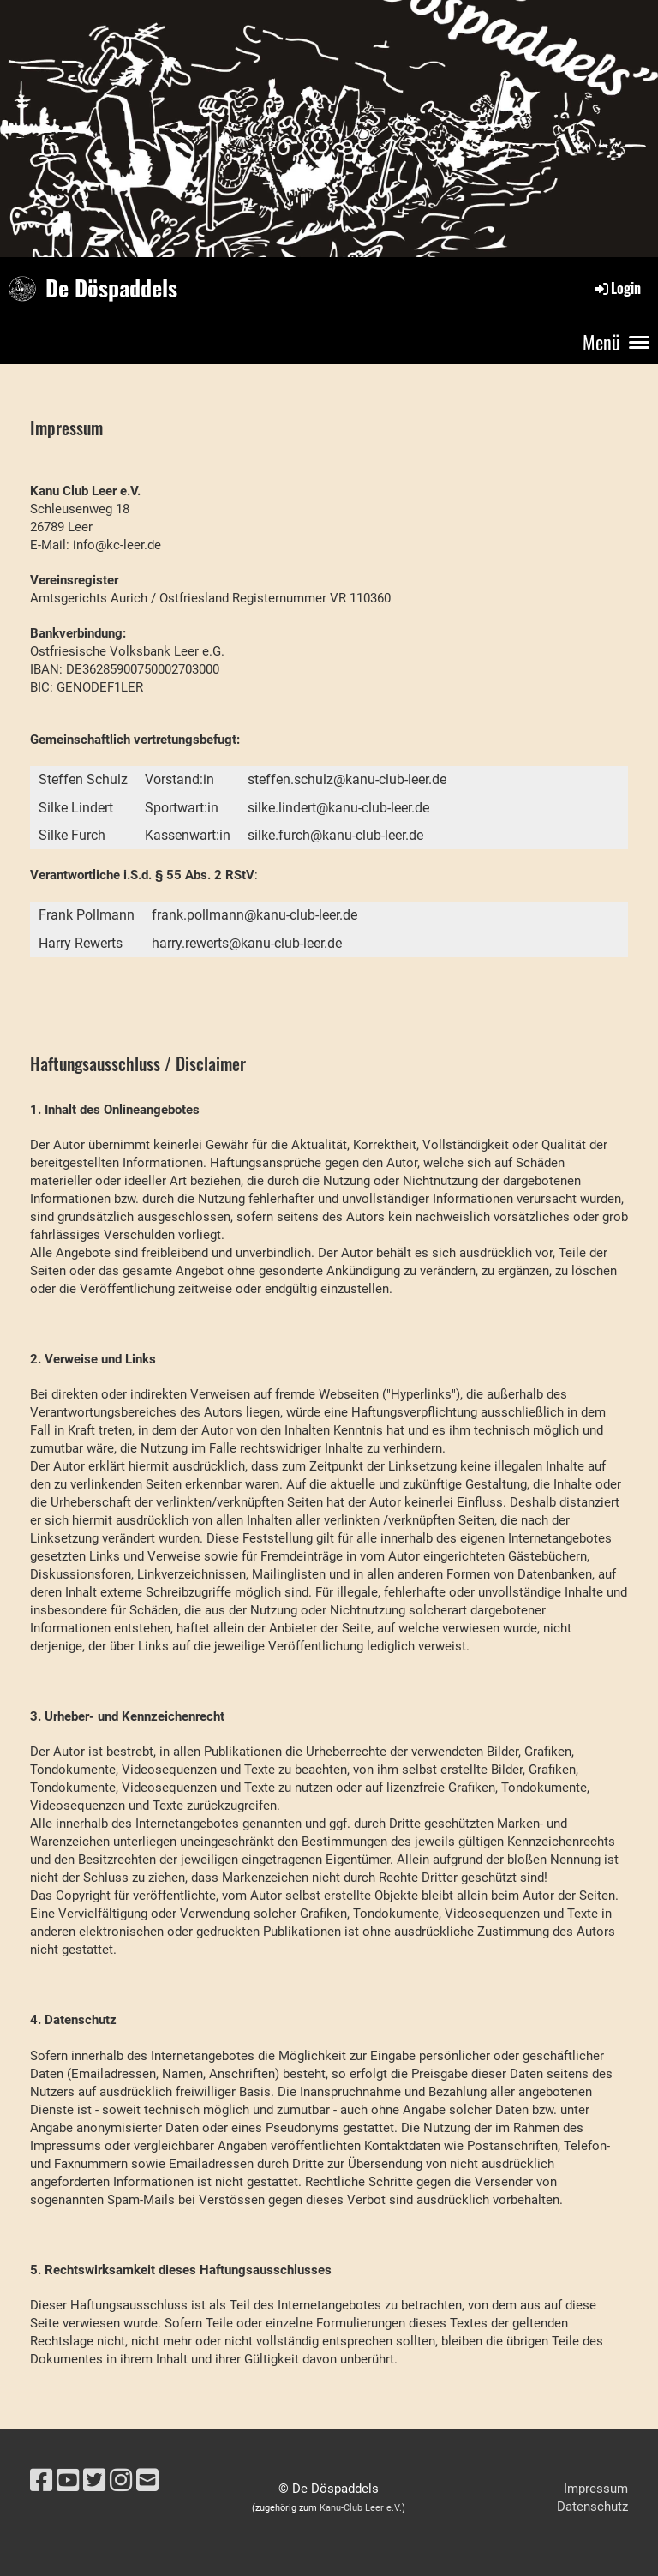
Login (616, 288)
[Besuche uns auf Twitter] (94, 2480)
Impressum (596, 2488)
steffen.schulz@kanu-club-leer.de (347, 779)
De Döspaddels (111, 288)
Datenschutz (592, 2506)
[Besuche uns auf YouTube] (68, 2480)
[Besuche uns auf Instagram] (121, 2480)
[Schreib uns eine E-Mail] (147, 2480)
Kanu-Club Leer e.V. (361, 2507)
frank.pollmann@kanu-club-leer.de (254, 915)
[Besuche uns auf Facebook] (41, 2480)
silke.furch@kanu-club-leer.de (335, 835)
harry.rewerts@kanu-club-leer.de (247, 943)
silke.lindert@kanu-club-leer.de (338, 808)
